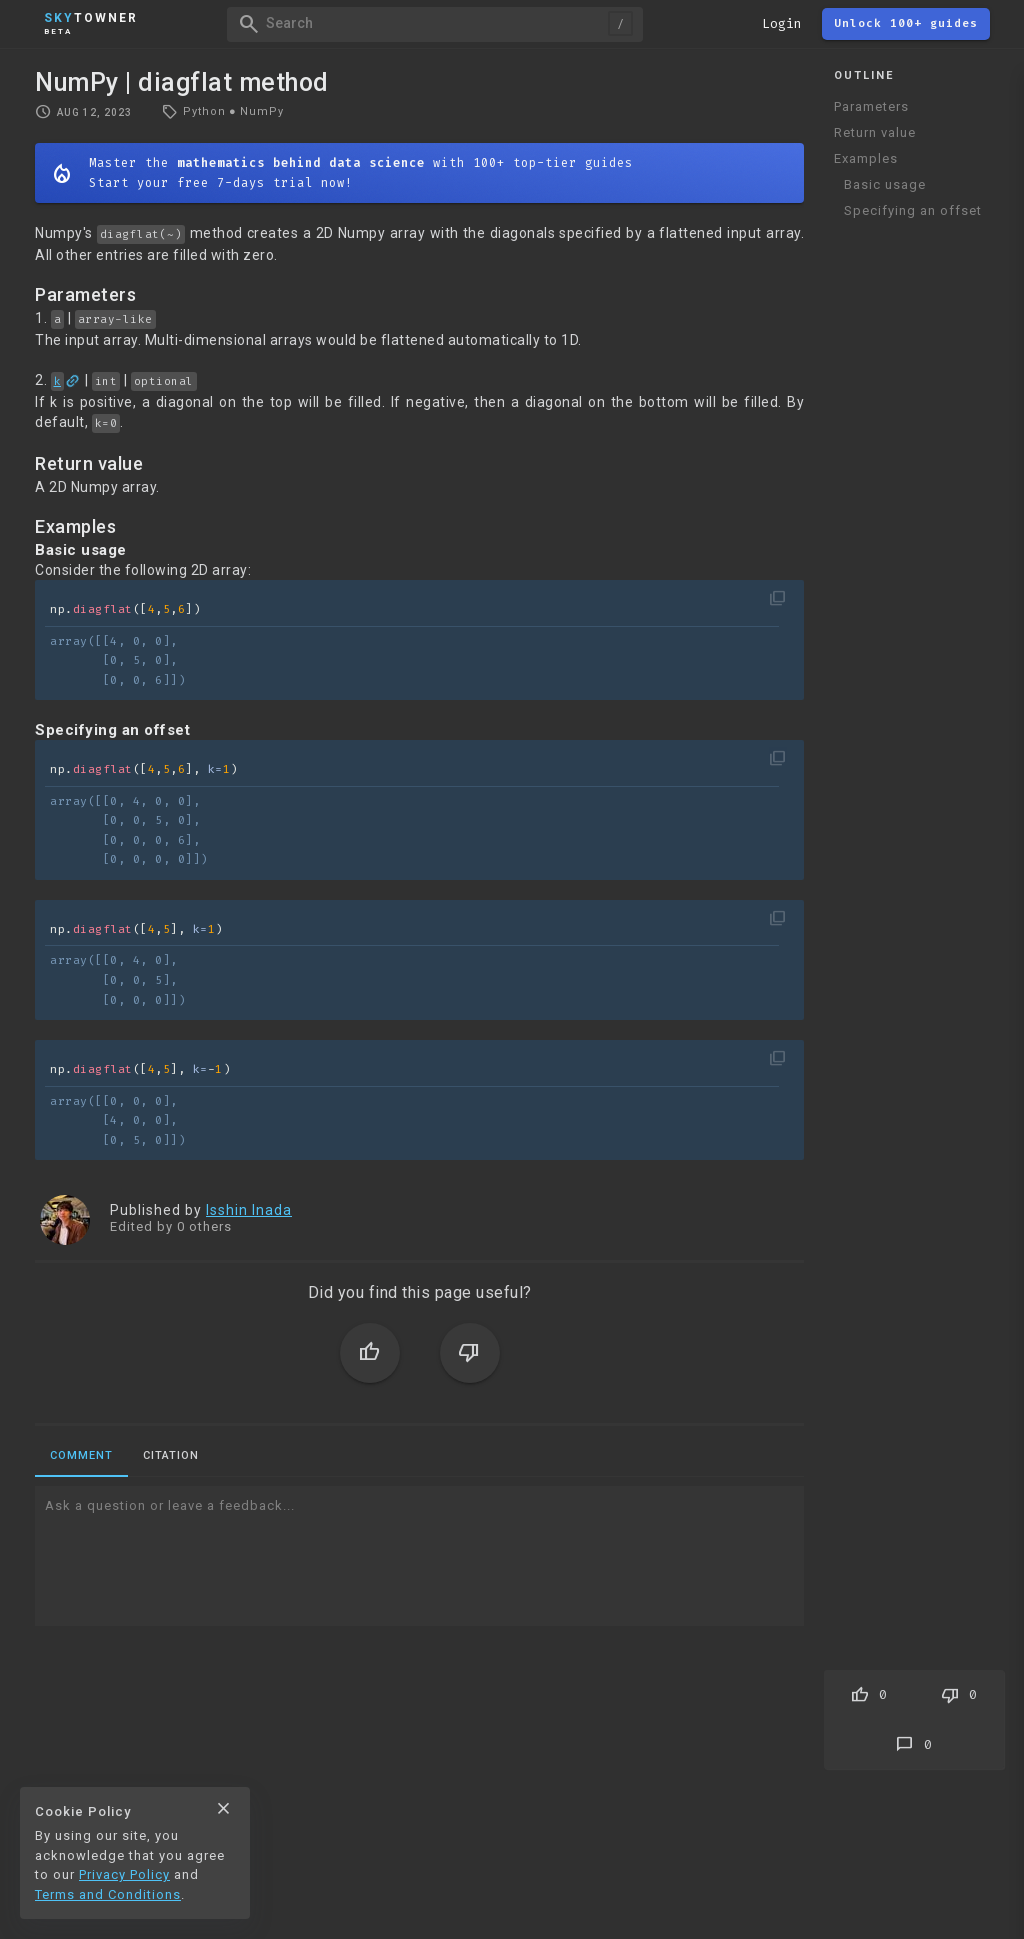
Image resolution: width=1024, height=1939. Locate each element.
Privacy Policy (124, 1874)
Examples (866, 158)
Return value (875, 132)
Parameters (871, 106)
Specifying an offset (913, 210)
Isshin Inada (249, 1210)
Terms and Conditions (108, 1894)
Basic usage (885, 184)
